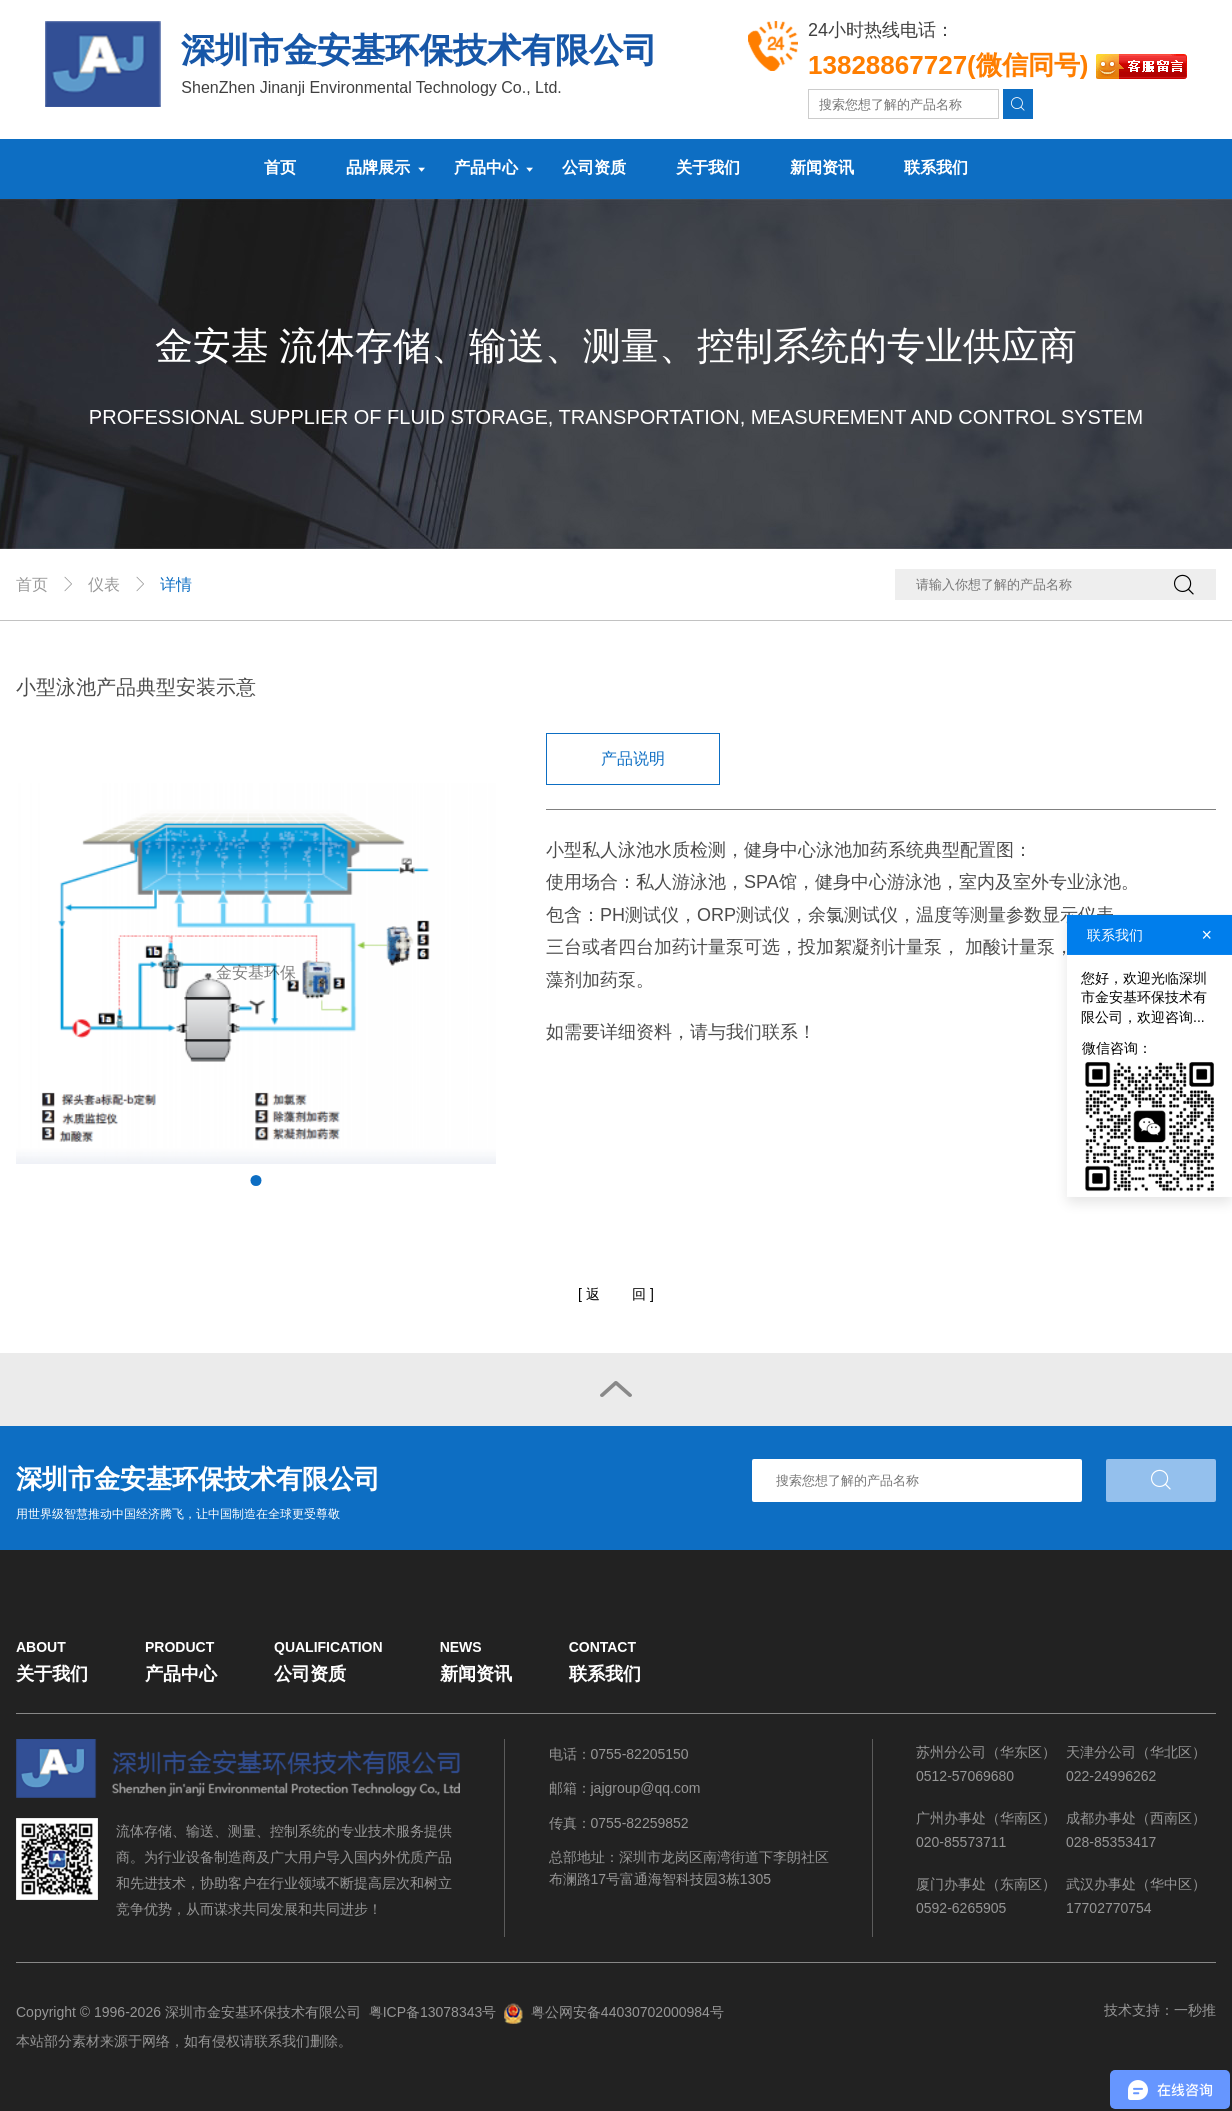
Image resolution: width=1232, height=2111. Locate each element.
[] (616, 1294)
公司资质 (594, 167)
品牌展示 (378, 167)
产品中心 (486, 167)
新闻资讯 (822, 167)
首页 (280, 167)
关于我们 (708, 167)
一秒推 (1195, 2010)
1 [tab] (256, 1180)
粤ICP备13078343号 (433, 2012)
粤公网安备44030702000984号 (627, 2012)
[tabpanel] (256, 973)
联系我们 (936, 167)
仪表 (104, 584)
